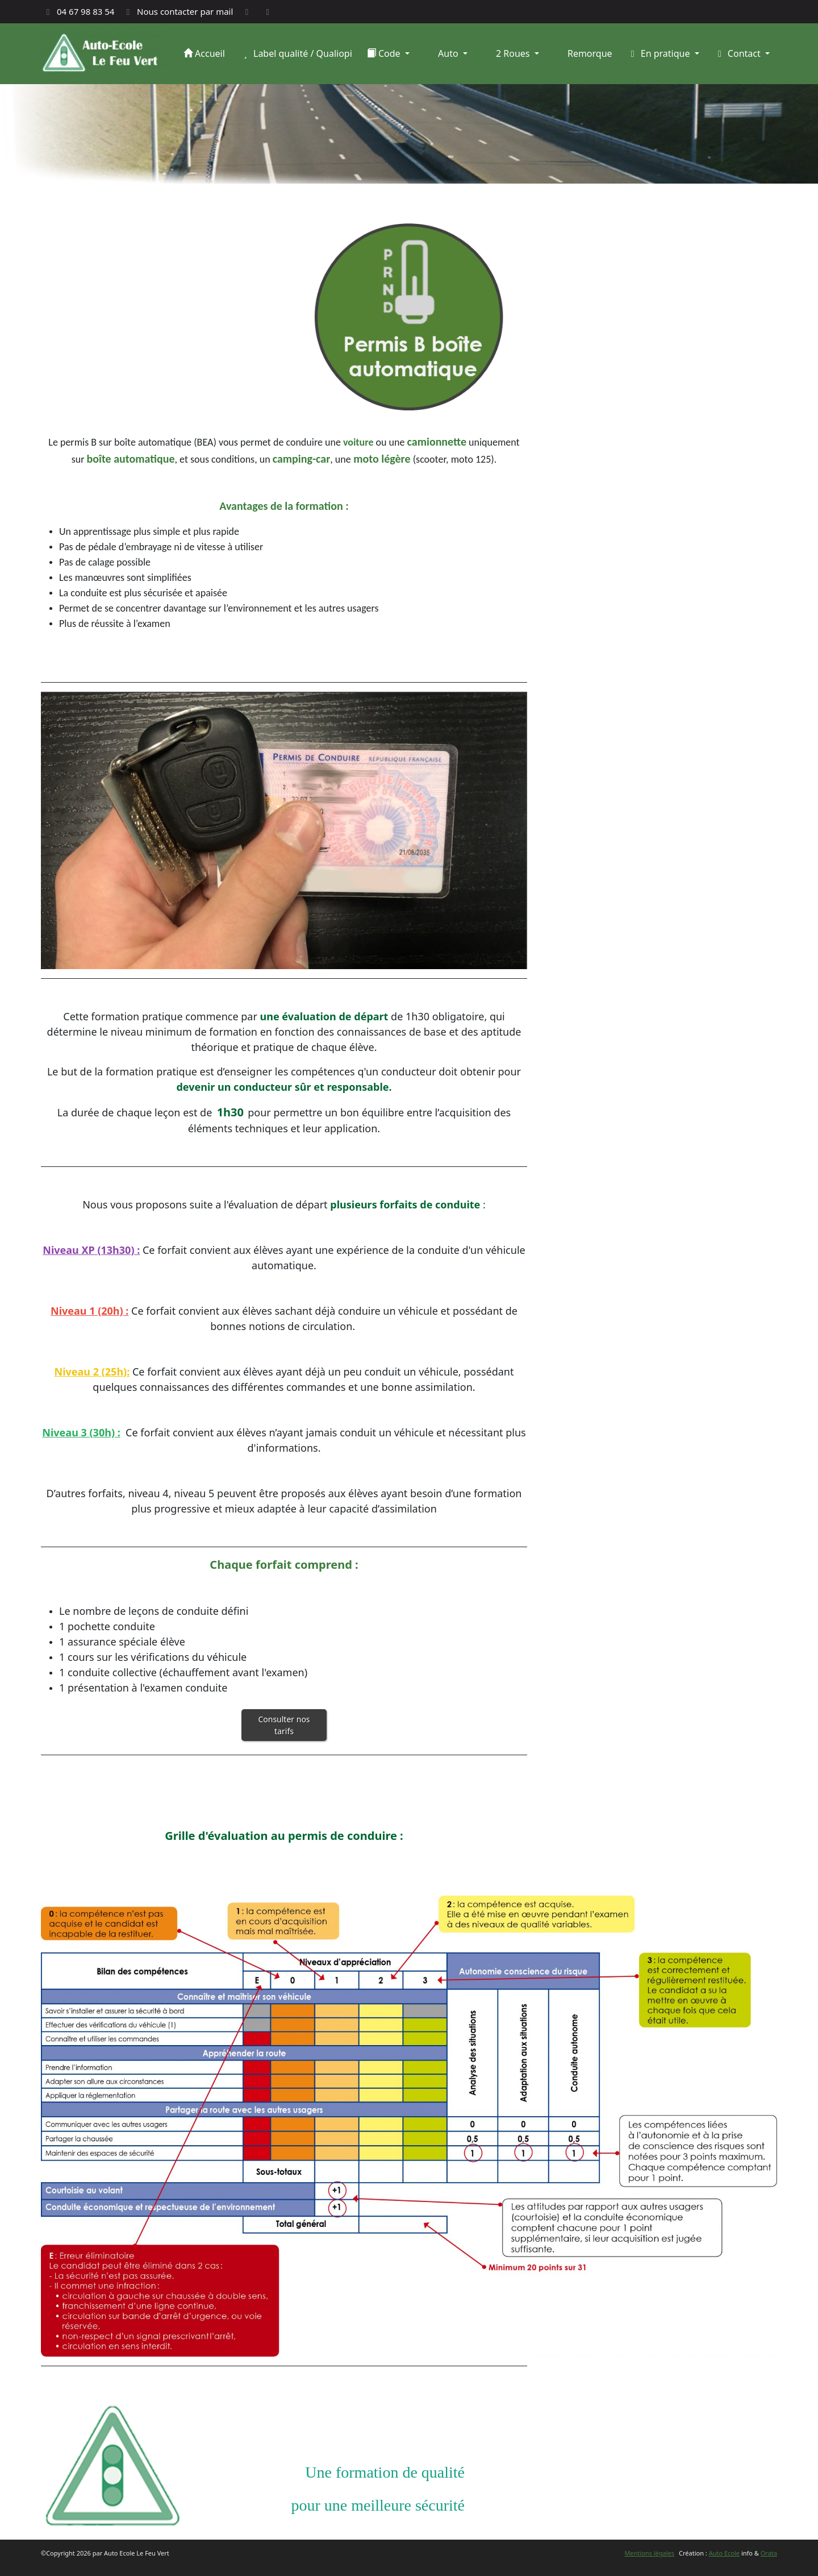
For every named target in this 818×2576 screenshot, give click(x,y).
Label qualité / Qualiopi (296, 53)
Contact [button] (738, 53)
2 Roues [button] (513, 53)
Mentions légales (649, 2553)
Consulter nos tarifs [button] (284, 1725)
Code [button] (385, 53)
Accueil (204, 53)
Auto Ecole (724, 2553)
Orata (769, 2553)
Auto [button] (448, 53)
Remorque (588, 53)
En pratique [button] (659, 53)
